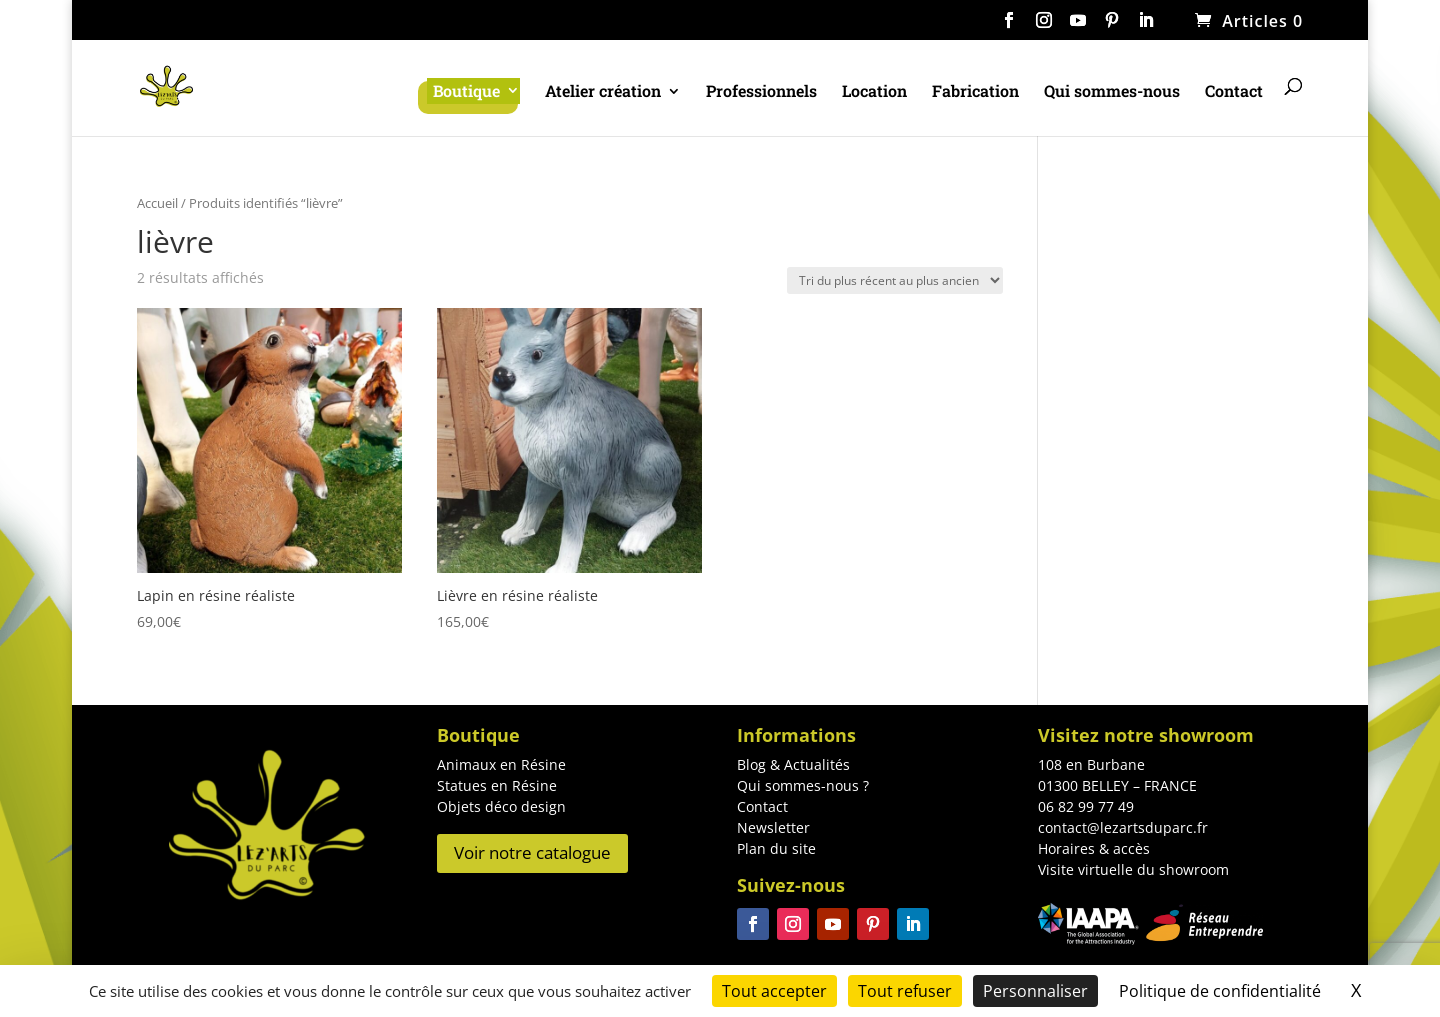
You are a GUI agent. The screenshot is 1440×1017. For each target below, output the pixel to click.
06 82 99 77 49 (1086, 806)
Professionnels (761, 92)
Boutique (466, 90)
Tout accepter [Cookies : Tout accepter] (774, 991)
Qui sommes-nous (1112, 92)
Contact (1234, 92)
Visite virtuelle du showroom (1133, 869)
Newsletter (773, 827)
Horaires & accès (1094, 848)
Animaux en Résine (501, 764)
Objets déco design (501, 806)
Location (874, 92)
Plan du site (776, 848)
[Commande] (895, 280)
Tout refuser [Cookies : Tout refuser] (905, 991)
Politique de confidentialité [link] (1220, 991)
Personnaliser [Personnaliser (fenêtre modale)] (1035, 991)
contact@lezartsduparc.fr (1123, 827)
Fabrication (975, 92)
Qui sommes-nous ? (803, 785)
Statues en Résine (497, 785)
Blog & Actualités (793, 764)
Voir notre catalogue (532, 852)
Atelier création (603, 92)
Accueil (157, 203)
